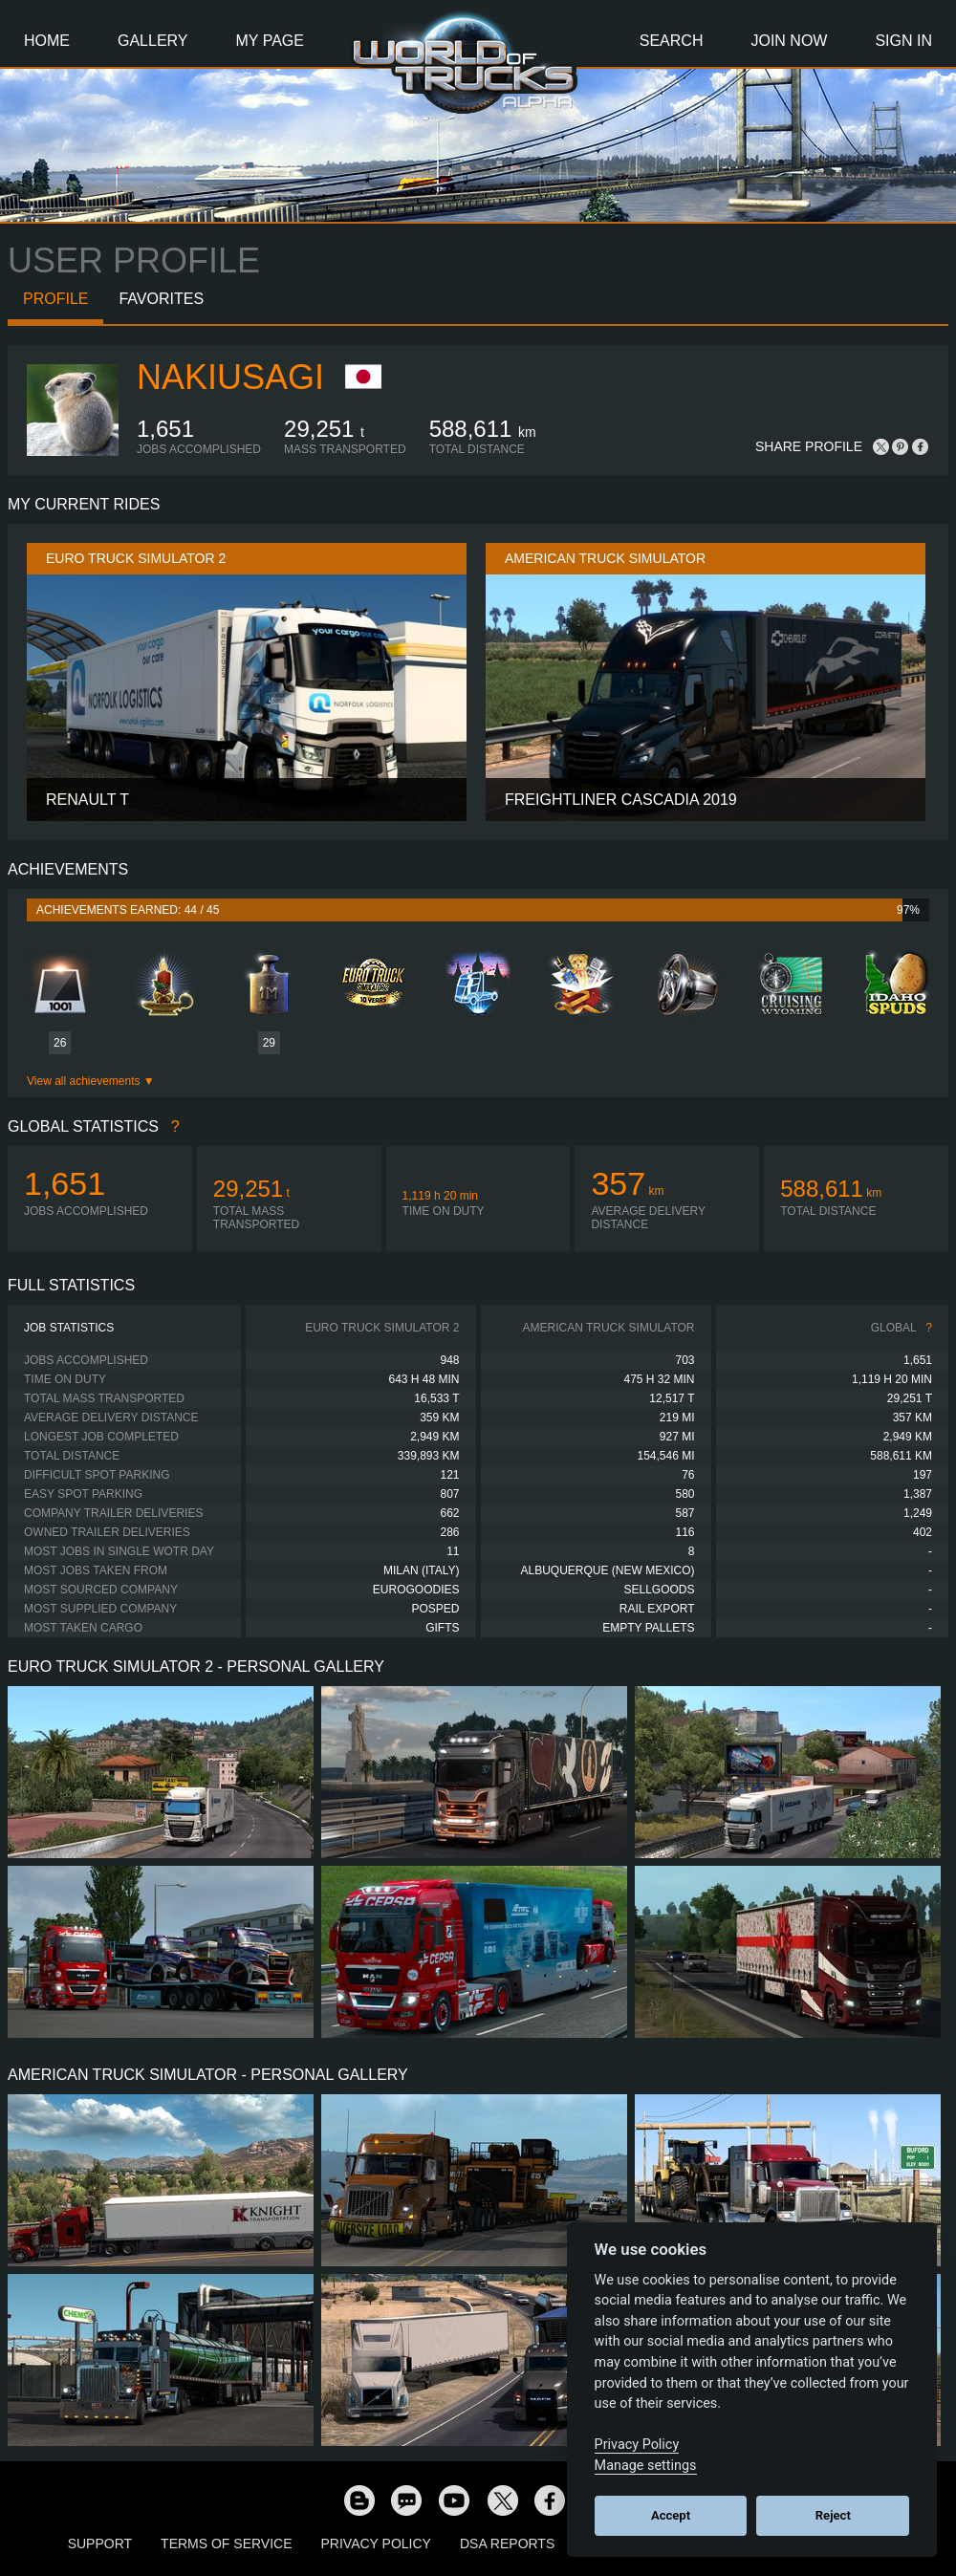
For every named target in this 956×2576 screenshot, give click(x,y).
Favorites (161, 299)
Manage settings (646, 2465)
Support (100, 2543)
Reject (833, 2515)
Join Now (788, 40)
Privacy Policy (376, 2543)
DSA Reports (507, 2543)
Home (47, 40)
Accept (670, 2515)
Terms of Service (226, 2543)
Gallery (153, 40)
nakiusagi (230, 377)
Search (672, 40)
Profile (55, 299)
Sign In (903, 40)
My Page (270, 40)
